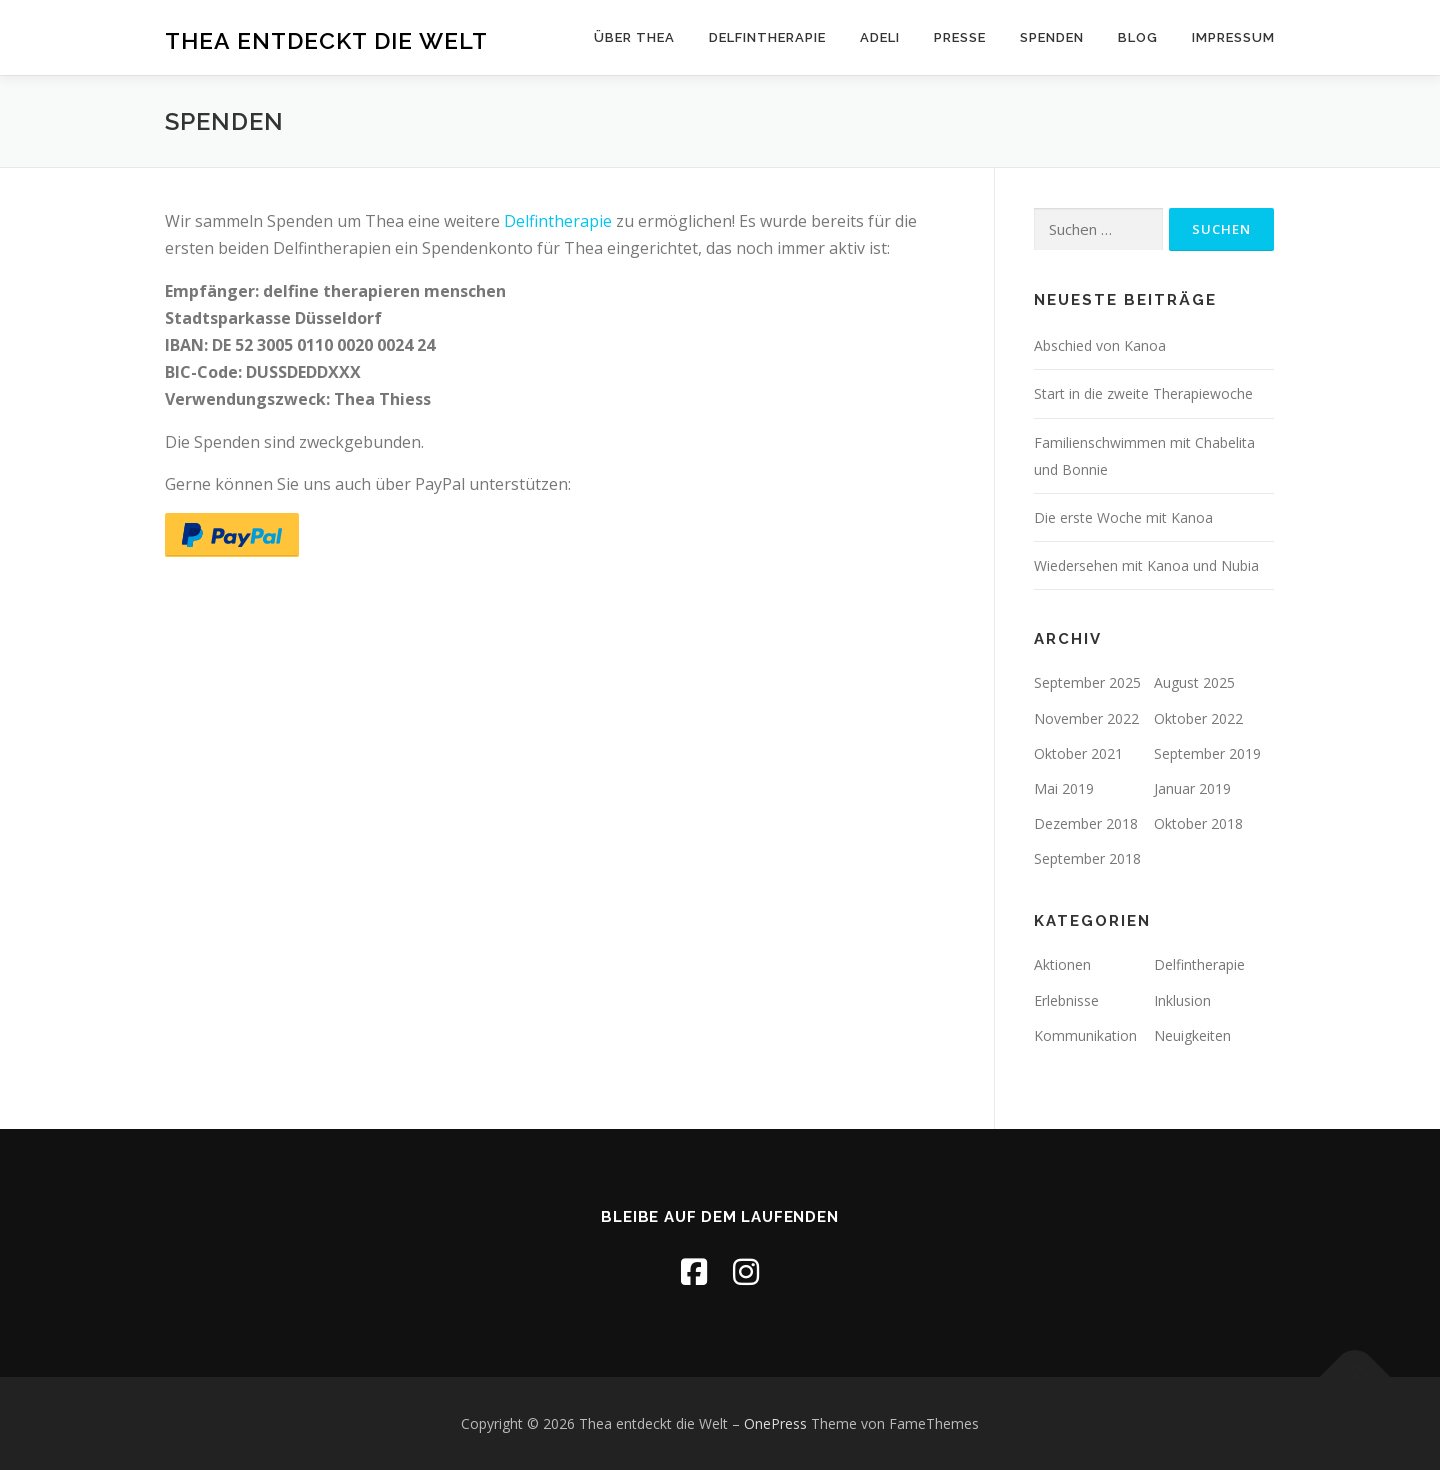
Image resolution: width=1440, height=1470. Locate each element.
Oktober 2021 (1078, 753)
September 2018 (1087, 858)
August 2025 (1194, 682)
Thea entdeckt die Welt (326, 39)
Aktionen (1062, 964)
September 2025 (1087, 682)
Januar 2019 (1192, 788)
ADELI (880, 37)
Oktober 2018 (1198, 823)
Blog (1138, 37)
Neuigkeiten (1192, 1035)
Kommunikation (1085, 1035)
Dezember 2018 (1086, 823)
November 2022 (1086, 718)
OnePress (775, 1423)
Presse (960, 37)
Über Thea (634, 37)
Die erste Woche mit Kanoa (1123, 517)
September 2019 (1207, 753)
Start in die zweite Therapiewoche (1143, 393)
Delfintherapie (767, 37)
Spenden (1052, 37)
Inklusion (1182, 1000)
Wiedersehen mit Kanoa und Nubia (1146, 565)
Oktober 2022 (1198, 718)
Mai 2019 (1064, 788)
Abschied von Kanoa (1100, 345)
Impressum (1233, 37)
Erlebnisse (1066, 1000)
